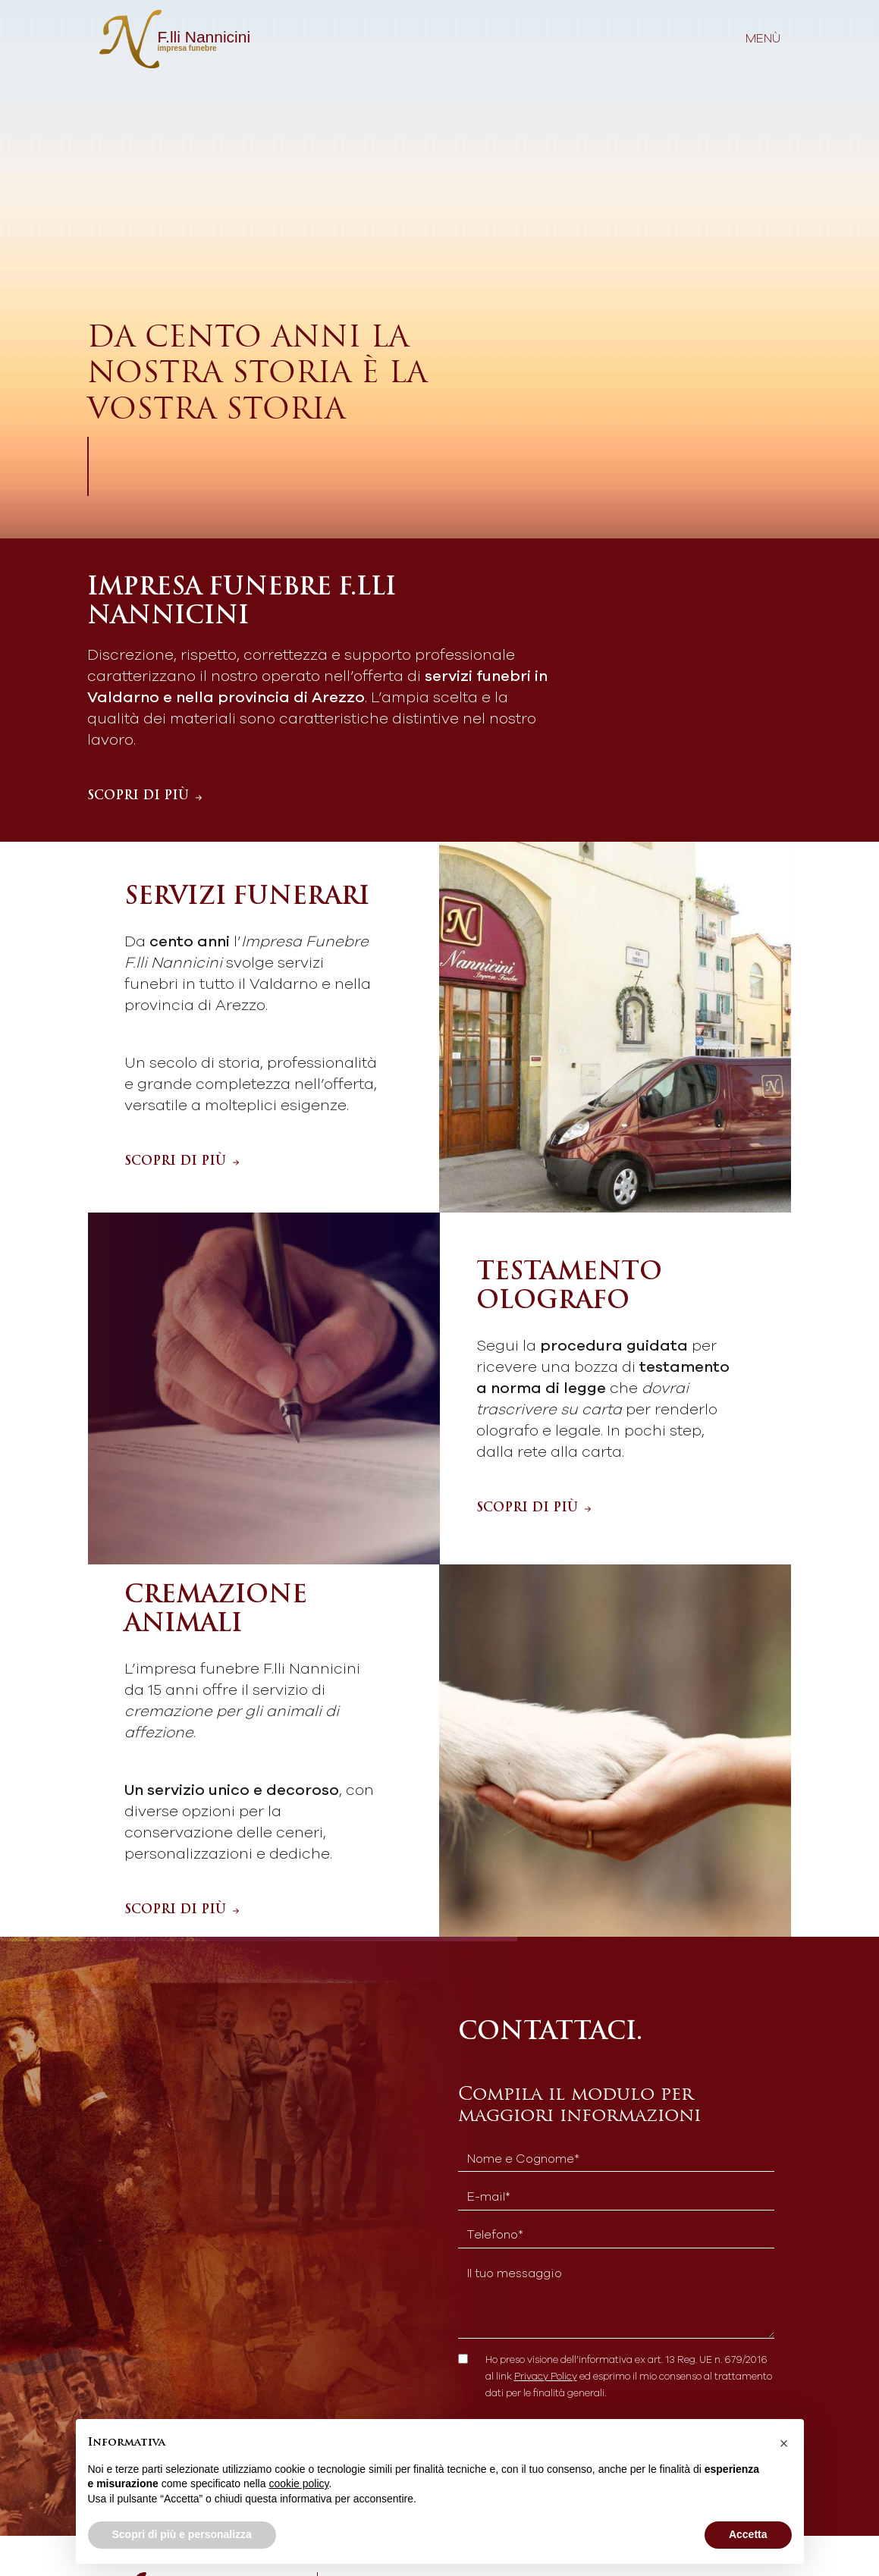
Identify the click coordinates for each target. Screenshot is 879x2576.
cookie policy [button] (298, 2483)
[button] (784, 2443)
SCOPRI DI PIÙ (146, 796)
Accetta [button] (748, 2534)
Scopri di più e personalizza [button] (182, 2534)
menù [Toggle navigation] (763, 38)
